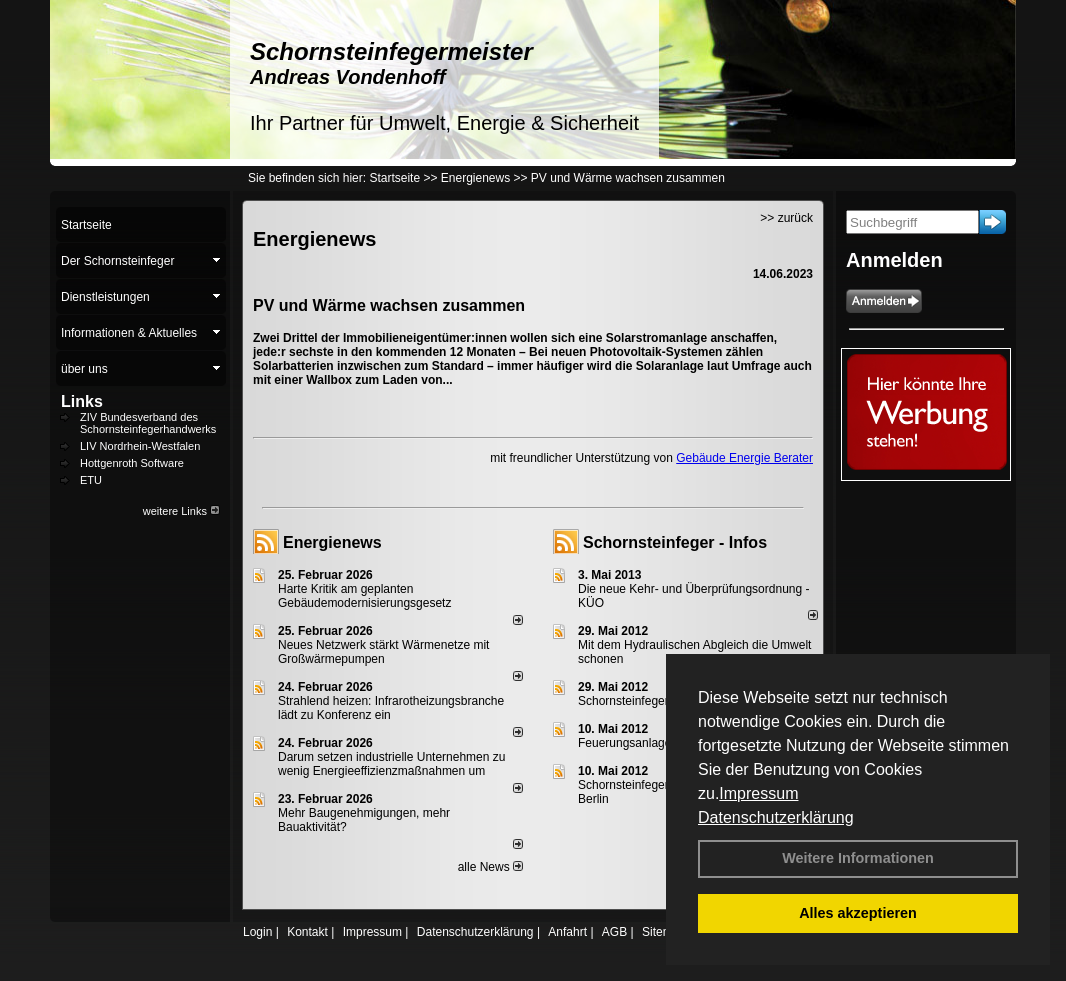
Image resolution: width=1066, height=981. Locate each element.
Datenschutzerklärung (776, 817)
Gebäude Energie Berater (744, 458)
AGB (614, 932)
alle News (490, 867)
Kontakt (307, 932)
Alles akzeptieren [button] (858, 913)
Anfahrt (567, 932)
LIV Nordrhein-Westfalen (140, 446)
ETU (91, 480)
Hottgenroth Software (132, 463)
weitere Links (181, 511)
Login (257, 932)
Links (82, 401)
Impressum (758, 793)
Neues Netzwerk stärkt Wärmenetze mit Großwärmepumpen (383, 652)
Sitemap (664, 932)
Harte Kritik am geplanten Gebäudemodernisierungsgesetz (364, 596)
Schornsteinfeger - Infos (675, 542)
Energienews (332, 542)
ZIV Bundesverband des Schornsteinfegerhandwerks (148, 423)
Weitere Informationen (858, 858)
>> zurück (786, 218)
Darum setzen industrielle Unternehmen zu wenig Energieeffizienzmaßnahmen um (391, 764)
